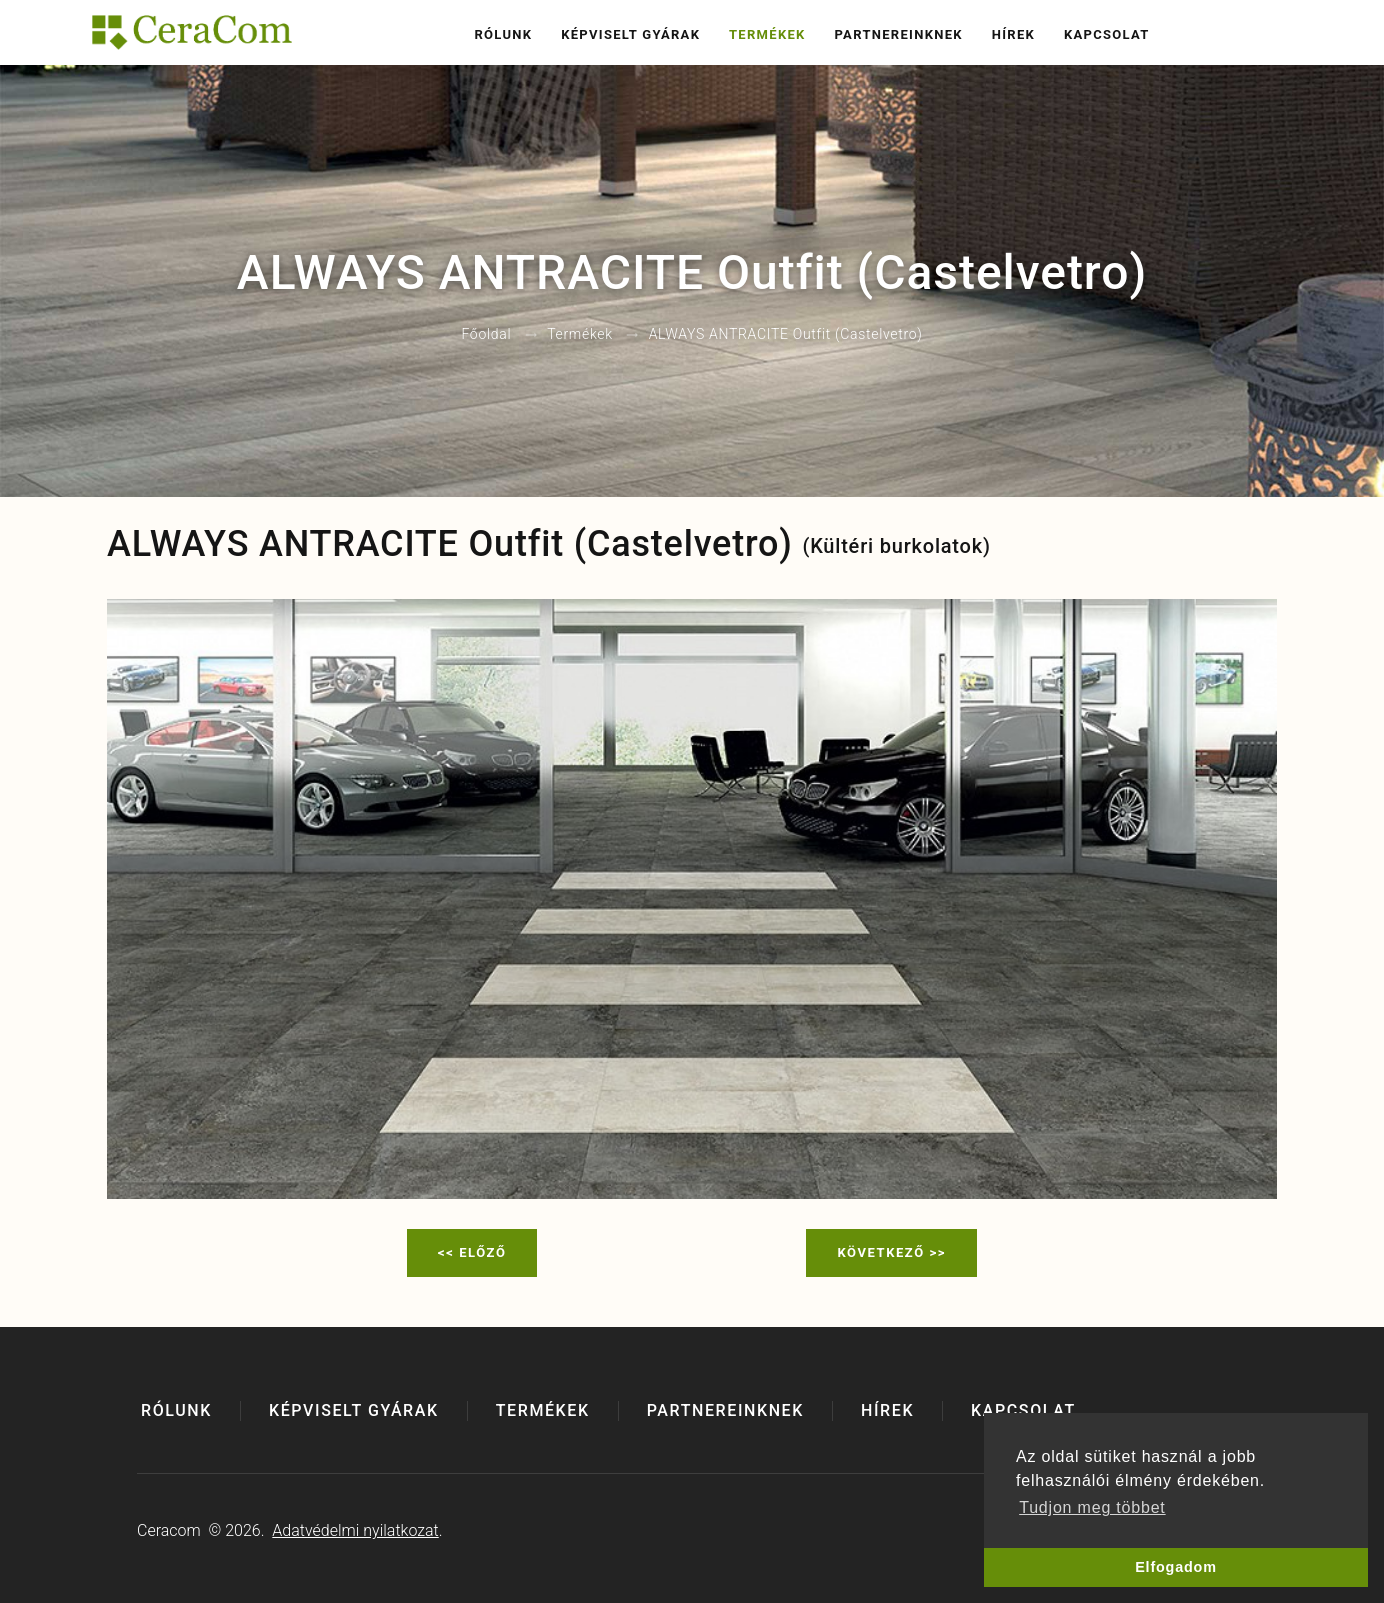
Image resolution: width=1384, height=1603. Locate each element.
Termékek (767, 34)
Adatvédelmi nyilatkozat (355, 1530)
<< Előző (472, 1252)
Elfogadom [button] (1176, 1567)
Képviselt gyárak (630, 34)
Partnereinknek (898, 34)
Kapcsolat (1107, 34)
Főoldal (486, 335)
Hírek (1013, 34)
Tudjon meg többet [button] (1092, 1507)
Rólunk (503, 34)
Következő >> (891, 1252)
